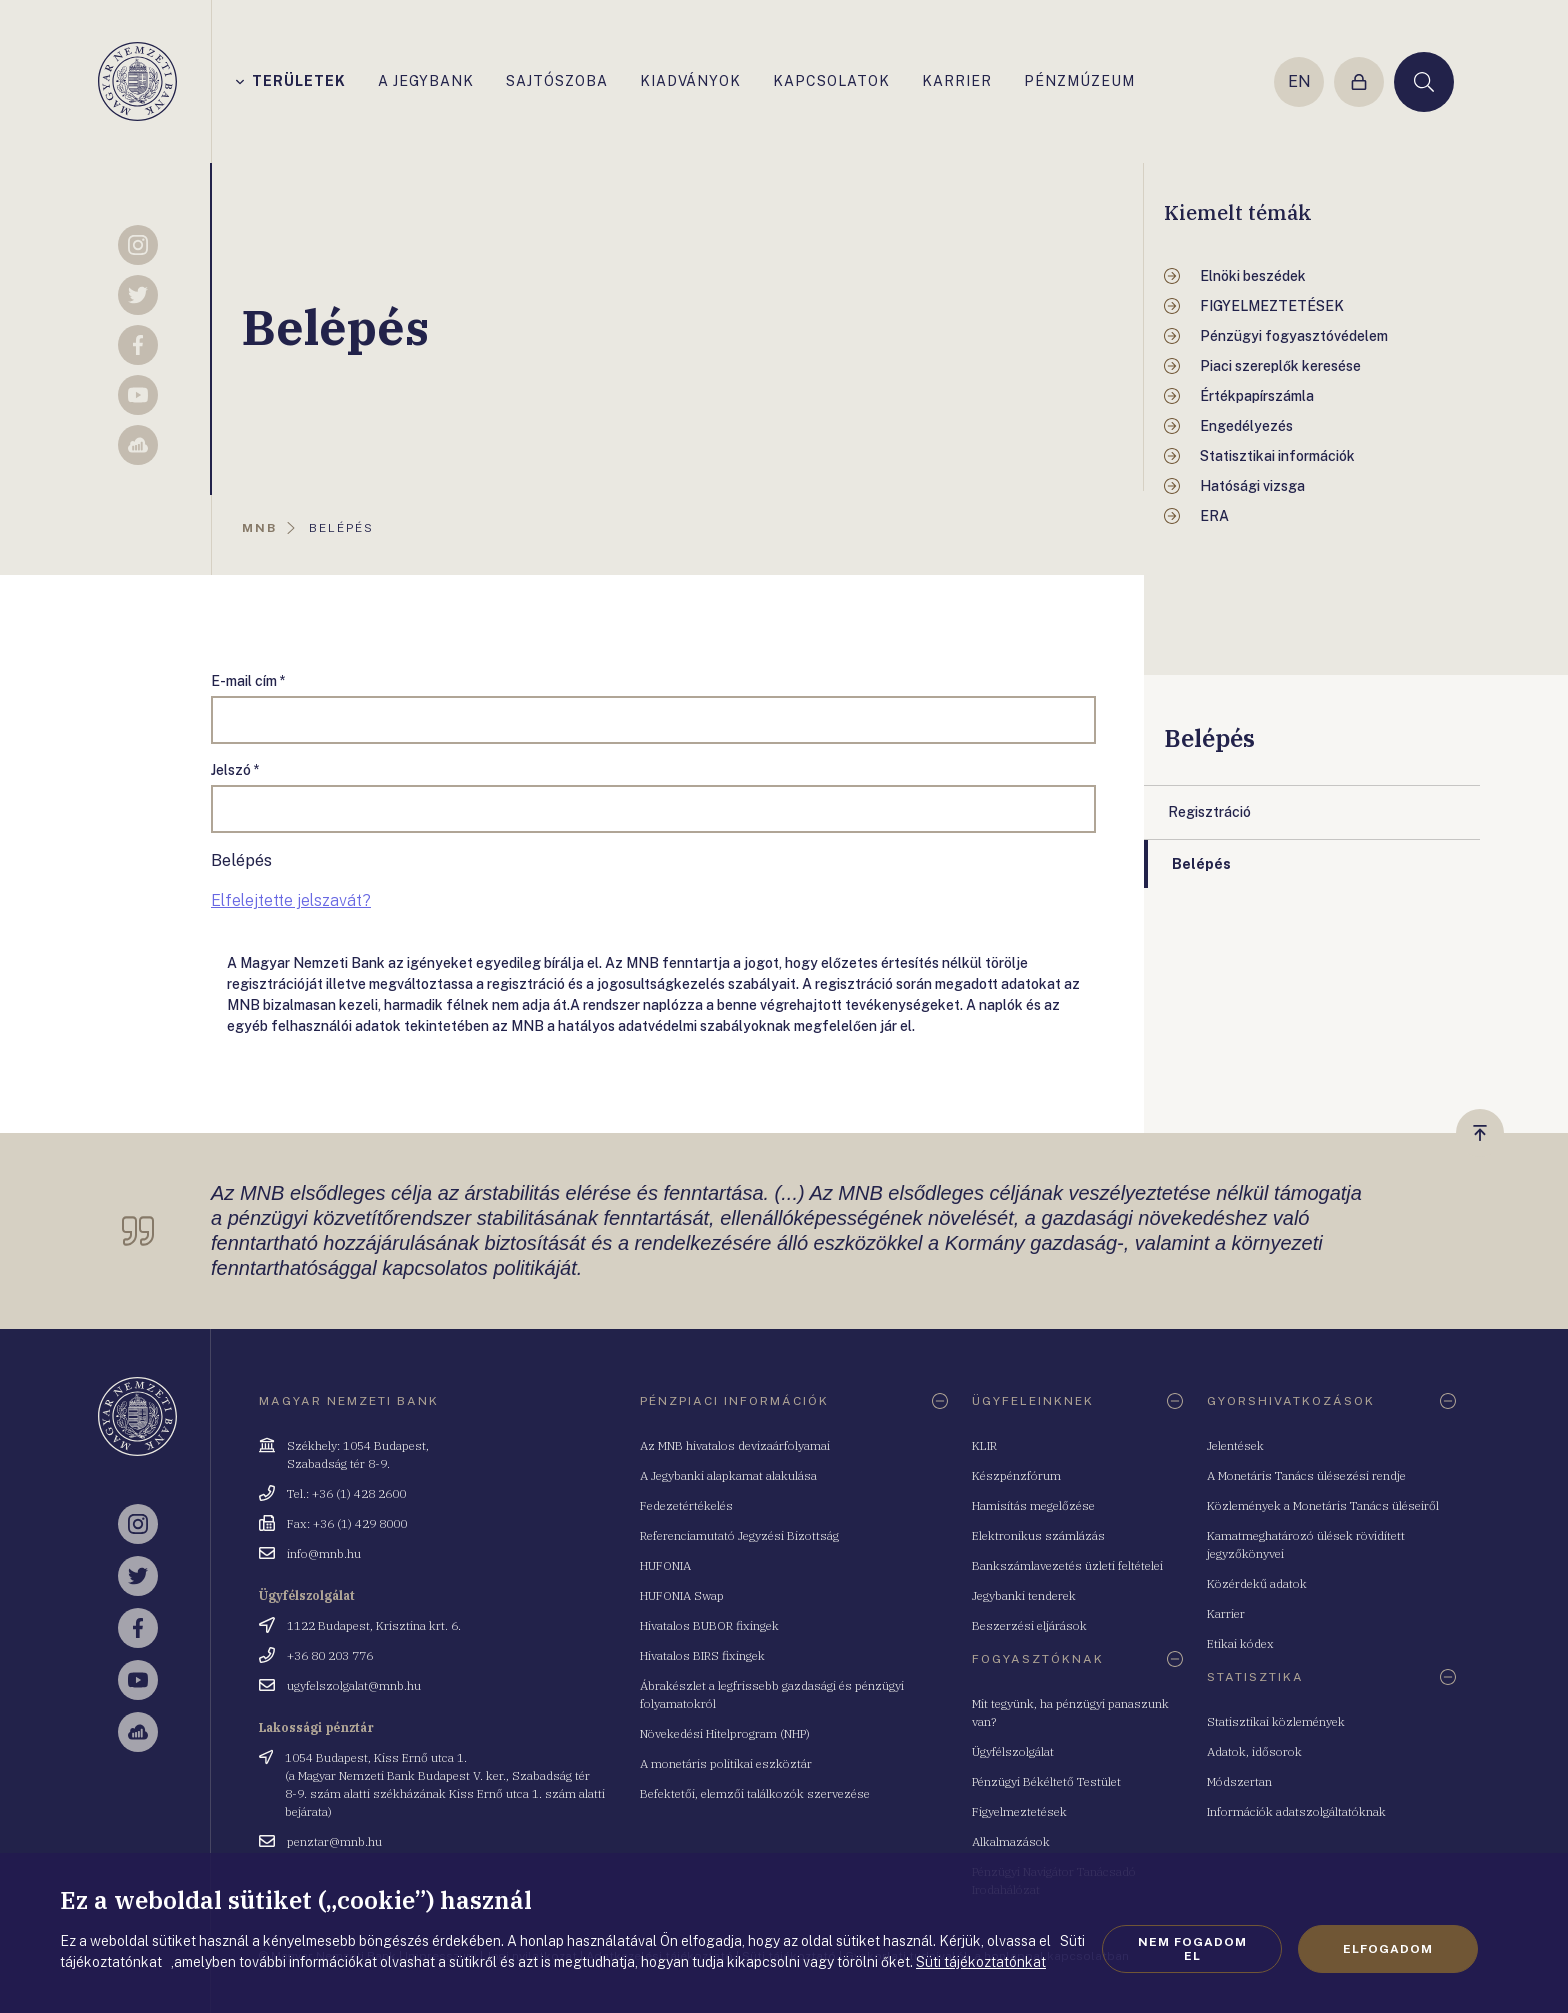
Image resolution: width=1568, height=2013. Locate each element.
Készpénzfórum (1016, 1475)
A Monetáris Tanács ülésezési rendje (1306, 1475)
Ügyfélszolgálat (1013, 1751)
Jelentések (1235, 1445)
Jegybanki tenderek (1024, 1595)
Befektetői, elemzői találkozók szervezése (755, 1793)
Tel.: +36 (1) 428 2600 (346, 1493)
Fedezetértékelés (686, 1505)
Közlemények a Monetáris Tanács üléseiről (1323, 1505)
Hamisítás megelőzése (1033, 1505)
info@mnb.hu (324, 1553)
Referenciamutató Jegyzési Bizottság (739, 1535)
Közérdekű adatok (1257, 1583)
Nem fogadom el (1192, 1949)
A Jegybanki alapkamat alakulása (728, 1475)
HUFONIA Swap (682, 1595)
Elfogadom (1388, 1949)
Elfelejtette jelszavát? (291, 900)
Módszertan (1239, 1781)
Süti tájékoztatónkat (981, 1962)
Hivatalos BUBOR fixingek (709, 1625)
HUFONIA (665, 1565)
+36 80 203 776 (330, 1655)
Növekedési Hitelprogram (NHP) (725, 1733)
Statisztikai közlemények (1276, 1721)
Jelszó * (235, 770)
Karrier (1226, 1613)
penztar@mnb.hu (334, 1841)
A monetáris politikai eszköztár (726, 1763)
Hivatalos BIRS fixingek (702, 1655)
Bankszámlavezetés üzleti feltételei (1067, 1565)
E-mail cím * (248, 681)
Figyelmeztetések (1019, 1811)
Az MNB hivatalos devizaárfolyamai (735, 1445)
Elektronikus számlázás (1038, 1535)
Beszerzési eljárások (1029, 1625)
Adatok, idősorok (1254, 1751)
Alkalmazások (1011, 1841)
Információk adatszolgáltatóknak (1296, 1811)
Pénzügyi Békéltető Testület (1046, 1781)
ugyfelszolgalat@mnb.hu (354, 1685)
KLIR (984, 1445)
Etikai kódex (1240, 1643)
